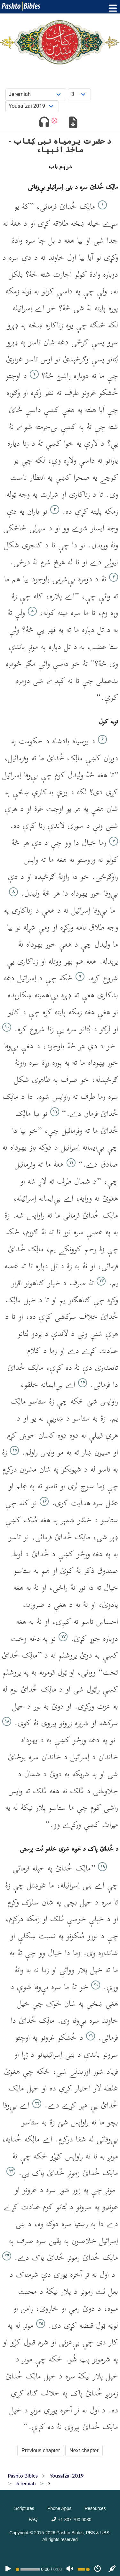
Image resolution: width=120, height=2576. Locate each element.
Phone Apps (59, 2508)
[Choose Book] (36, 94)
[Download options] (73, 123)
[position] (28, 2569)
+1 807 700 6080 (71, 2519)
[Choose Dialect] (32, 106)
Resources (95, 2508)
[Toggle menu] (111, 8)
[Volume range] (84, 2569)
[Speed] (97, 2569)
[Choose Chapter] (79, 94)
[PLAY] (8, 2569)
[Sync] (112, 2569)
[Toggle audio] (44, 123)
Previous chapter (40, 2450)
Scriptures (24, 2508)
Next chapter (84, 2450)
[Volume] (69, 2569)
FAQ (33, 2519)
